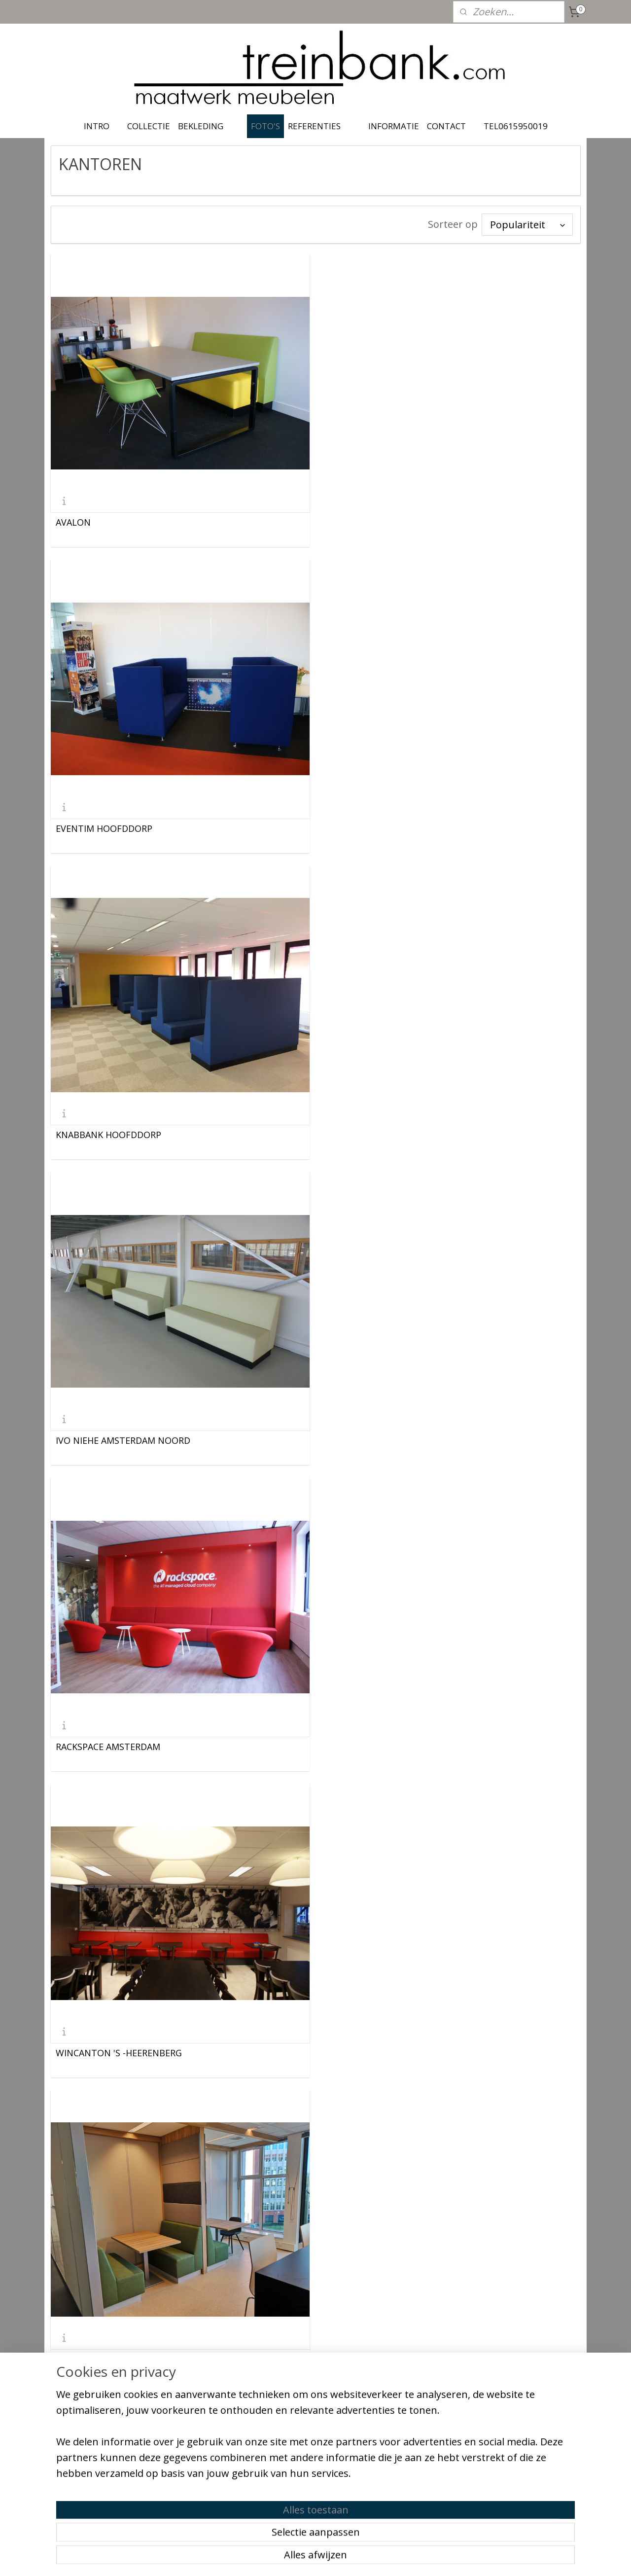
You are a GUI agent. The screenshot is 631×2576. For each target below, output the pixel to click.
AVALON (73, 522)
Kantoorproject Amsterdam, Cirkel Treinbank (423, 1745)
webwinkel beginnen (331, 2558)
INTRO (96, 126)
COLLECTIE (148, 126)
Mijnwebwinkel (417, 2558)
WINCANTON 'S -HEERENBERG (390, 1133)
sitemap (272, 2558)
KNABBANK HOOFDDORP (108, 827)
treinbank (289, 2431)
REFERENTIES (314, 126)
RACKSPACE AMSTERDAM (108, 1133)
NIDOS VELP (352, 1439)
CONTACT (446, 126)
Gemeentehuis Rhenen (103, 2356)
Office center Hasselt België (114, 1745)
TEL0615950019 (516, 126)
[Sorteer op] (527, 224)
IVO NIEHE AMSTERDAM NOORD (394, 827)
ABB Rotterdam (89, 1439)
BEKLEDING (200, 126)
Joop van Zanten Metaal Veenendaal (132, 2050)
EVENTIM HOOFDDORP (375, 522)
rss (293, 2558)
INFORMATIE (393, 126)
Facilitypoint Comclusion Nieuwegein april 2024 (427, 2050)
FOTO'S (265, 126)
